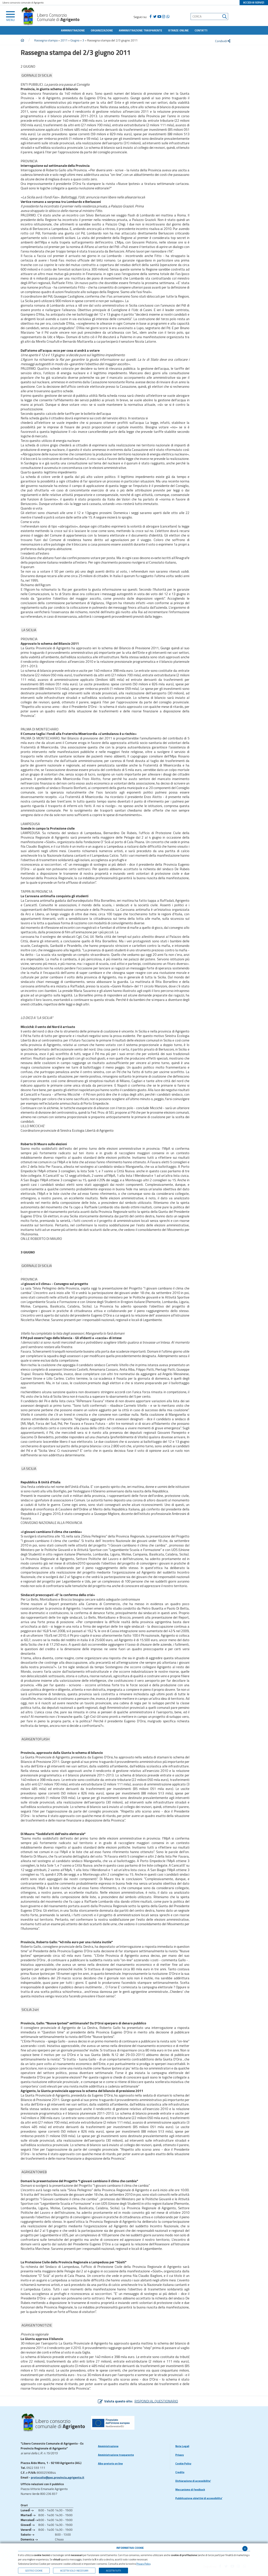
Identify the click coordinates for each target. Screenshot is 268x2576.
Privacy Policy (143, 2564)
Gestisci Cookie (33, 2570)
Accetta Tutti (113, 2570)
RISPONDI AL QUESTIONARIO (156, 2401)
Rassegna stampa (46, 40)
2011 (64, 40)
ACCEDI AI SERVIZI (253, 3)
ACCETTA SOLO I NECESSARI (74, 2570)
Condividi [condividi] (222, 41)
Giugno (74, 40)
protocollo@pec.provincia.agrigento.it (57, 2477)
